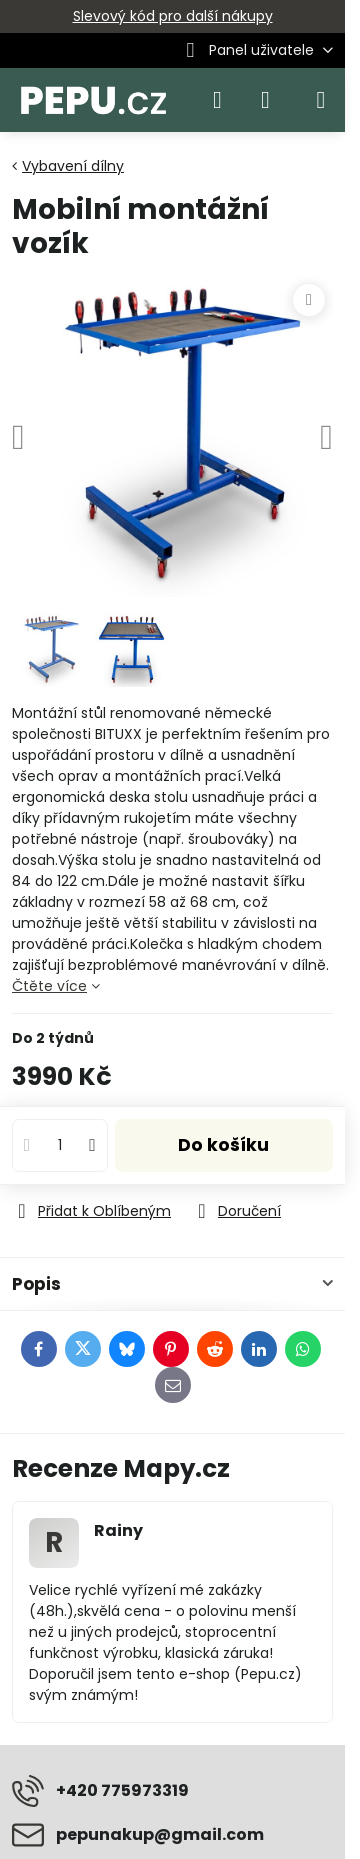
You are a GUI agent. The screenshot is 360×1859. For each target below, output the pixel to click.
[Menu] (321, 100)
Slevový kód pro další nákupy (173, 16)
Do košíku (223, 1145)
